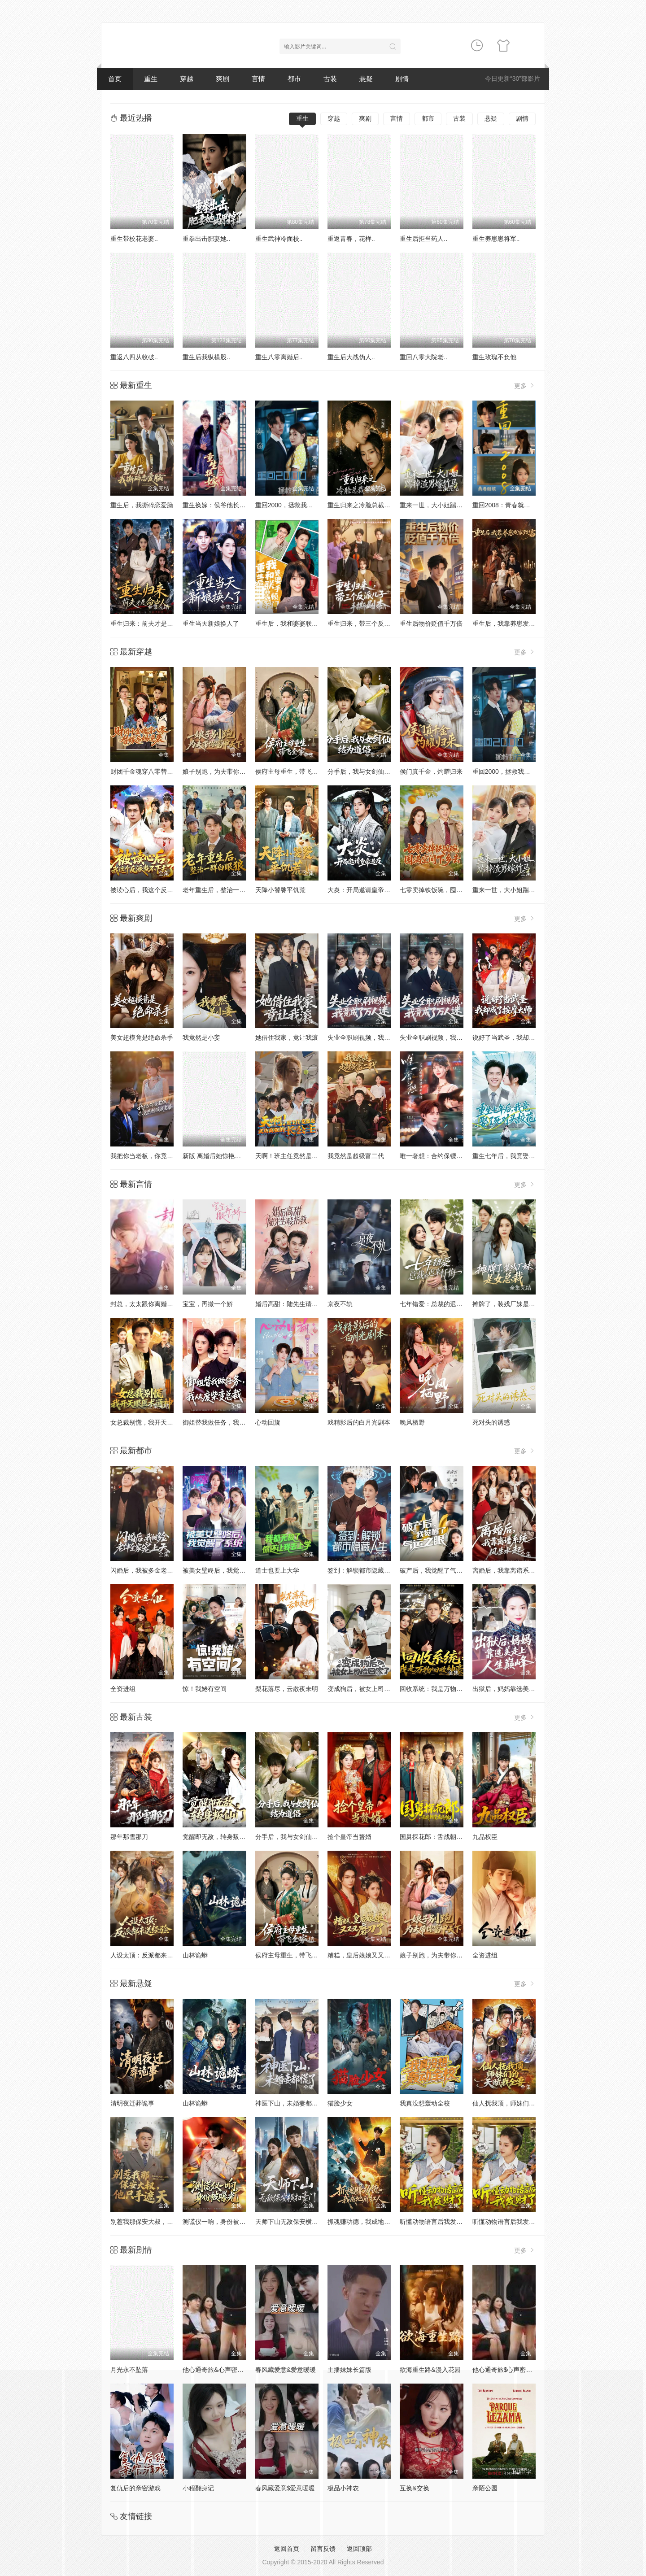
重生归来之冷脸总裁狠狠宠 (365, 505)
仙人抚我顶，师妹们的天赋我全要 (519, 2103)
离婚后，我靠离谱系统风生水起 (516, 1570)
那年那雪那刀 (129, 1836)
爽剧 (222, 79)
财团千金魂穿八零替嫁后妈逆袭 (154, 771)
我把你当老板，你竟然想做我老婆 (157, 1155)
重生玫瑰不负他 (494, 357)
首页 (115, 79)
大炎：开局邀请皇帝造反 (362, 890)
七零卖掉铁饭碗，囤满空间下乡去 (447, 890)
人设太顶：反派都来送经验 (148, 1955)
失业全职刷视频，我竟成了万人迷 (374, 1037)
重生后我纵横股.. (206, 357)
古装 (330, 79)
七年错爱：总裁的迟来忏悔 (437, 1304)
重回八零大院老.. (423, 357)
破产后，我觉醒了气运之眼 (437, 1570)
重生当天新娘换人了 (211, 623)
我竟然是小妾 (201, 1037)
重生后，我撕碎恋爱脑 (141, 505)
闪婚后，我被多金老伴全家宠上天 (157, 1570)
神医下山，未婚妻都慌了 (289, 2103)
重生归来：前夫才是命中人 (148, 623)
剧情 (402, 79)
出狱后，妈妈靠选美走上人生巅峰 (519, 1688)
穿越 (186, 79)
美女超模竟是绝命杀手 (141, 1037)
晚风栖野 (412, 1422)
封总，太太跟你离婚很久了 (148, 1304)
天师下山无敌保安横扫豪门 (293, 2221)
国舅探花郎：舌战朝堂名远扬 (440, 1836)
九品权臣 (485, 1836)
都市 (294, 79)
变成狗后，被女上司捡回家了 (368, 1688)
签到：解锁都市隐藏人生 (362, 1570)
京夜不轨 (340, 1304)
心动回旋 (267, 1422)
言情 (258, 79)
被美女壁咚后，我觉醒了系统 (223, 1570)
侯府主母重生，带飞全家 (289, 771)
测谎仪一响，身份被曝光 (217, 2221)
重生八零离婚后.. (279, 357)
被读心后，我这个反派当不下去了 (157, 890)
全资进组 (122, 1688)
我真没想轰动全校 (425, 2103)
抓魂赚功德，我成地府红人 (365, 2221)
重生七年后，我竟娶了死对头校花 (519, 1155)
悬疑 (366, 79)
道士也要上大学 (277, 1570)
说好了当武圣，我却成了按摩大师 (519, 1037)
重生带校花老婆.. (134, 238)
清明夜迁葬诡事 (132, 2103)
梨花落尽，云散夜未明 (286, 1688)
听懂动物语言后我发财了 (434, 2221)
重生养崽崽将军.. (496, 238)
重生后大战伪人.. (351, 357)
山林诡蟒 (195, 1955)
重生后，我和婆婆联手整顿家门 (299, 623)
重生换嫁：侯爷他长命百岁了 (223, 505)
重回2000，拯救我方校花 (290, 505)
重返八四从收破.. (134, 357)
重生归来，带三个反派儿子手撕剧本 (377, 623)
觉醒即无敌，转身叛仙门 (217, 1836)
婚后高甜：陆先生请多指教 (293, 1304)
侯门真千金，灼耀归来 (431, 771)
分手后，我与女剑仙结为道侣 (368, 771)
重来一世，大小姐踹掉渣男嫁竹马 (519, 890)
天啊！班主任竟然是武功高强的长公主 (308, 1155)
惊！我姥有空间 (205, 1688)
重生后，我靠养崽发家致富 (510, 623)
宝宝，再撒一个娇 (208, 1304)
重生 (150, 79)
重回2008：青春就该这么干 (510, 505)
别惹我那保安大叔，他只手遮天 (154, 2221)
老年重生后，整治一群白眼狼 (223, 890)
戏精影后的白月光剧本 (358, 1422)
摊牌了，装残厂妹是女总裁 (510, 1304)
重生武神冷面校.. (279, 238)
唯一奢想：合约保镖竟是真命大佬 (447, 1155)
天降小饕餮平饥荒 (280, 890)
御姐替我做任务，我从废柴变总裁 (230, 1422)
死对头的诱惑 (491, 1422)
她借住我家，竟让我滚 (286, 1037)
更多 (525, 385)
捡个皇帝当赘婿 (349, 1836)
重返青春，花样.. (351, 238)
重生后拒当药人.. (423, 238)
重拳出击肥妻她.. (206, 238)
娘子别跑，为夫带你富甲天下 (223, 771)
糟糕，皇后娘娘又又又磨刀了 (368, 1955)
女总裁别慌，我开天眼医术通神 (154, 1422)
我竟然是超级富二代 (355, 1155)
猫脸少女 (340, 2103)
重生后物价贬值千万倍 (431, 623)
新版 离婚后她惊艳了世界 (218, 1155)
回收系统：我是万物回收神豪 (440, 1688)
